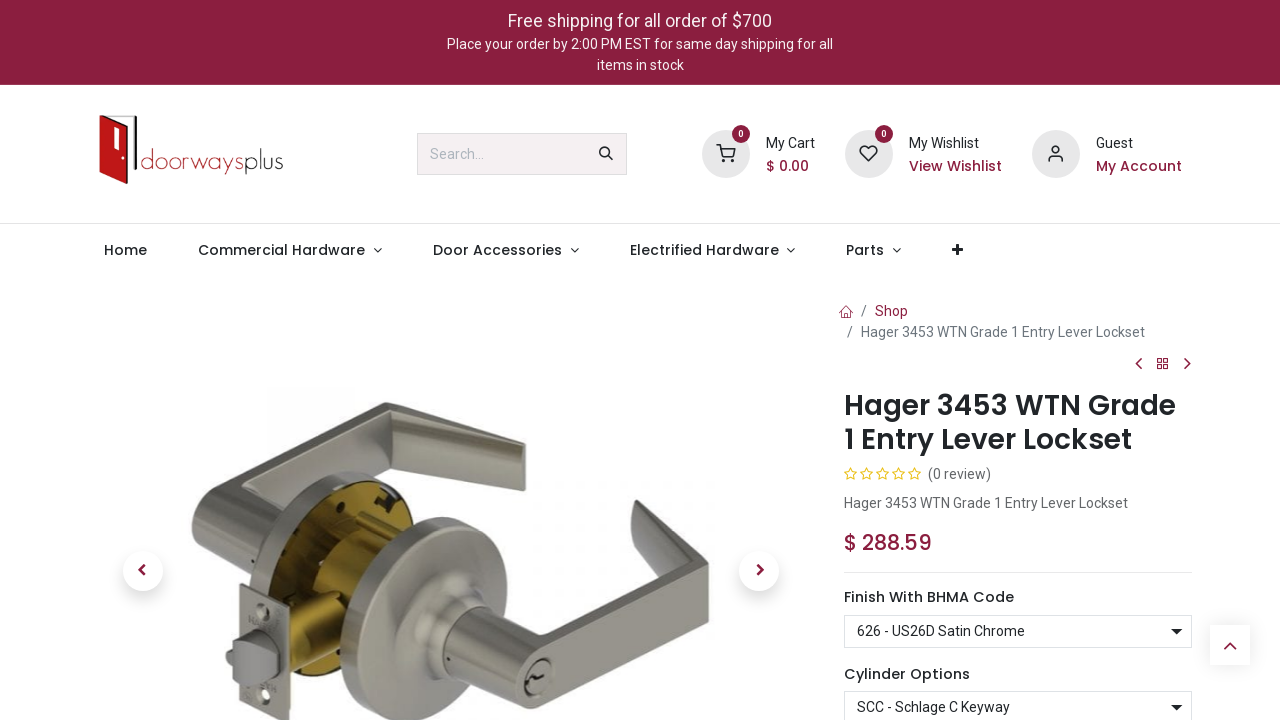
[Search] (606, 154)
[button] (142, 571)
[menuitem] (125, 250)
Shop (891, 311)
